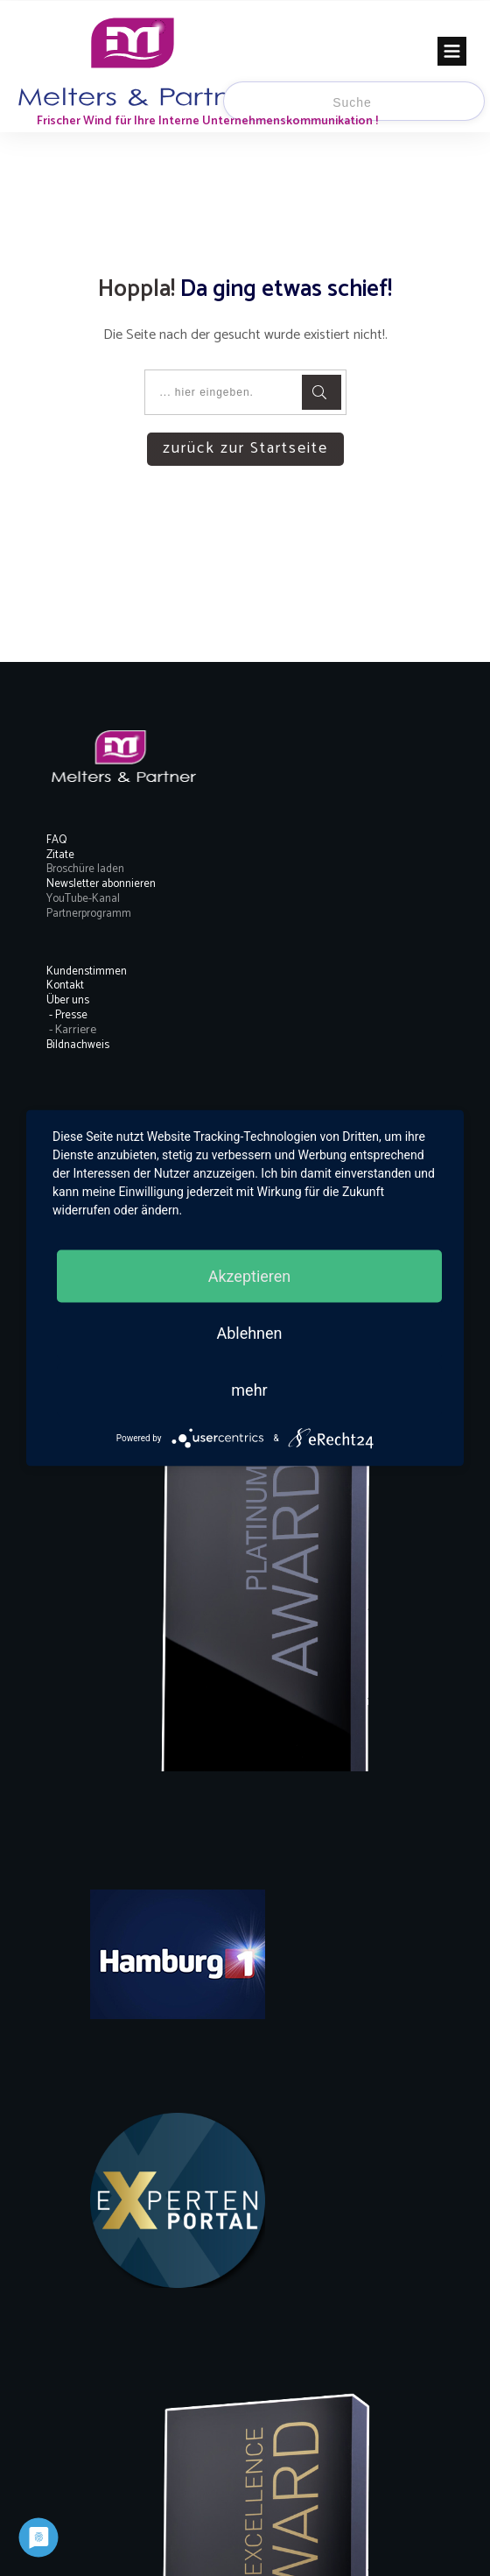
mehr (249, 1390)
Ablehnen (249, 1333)
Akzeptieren (249, 1276)
